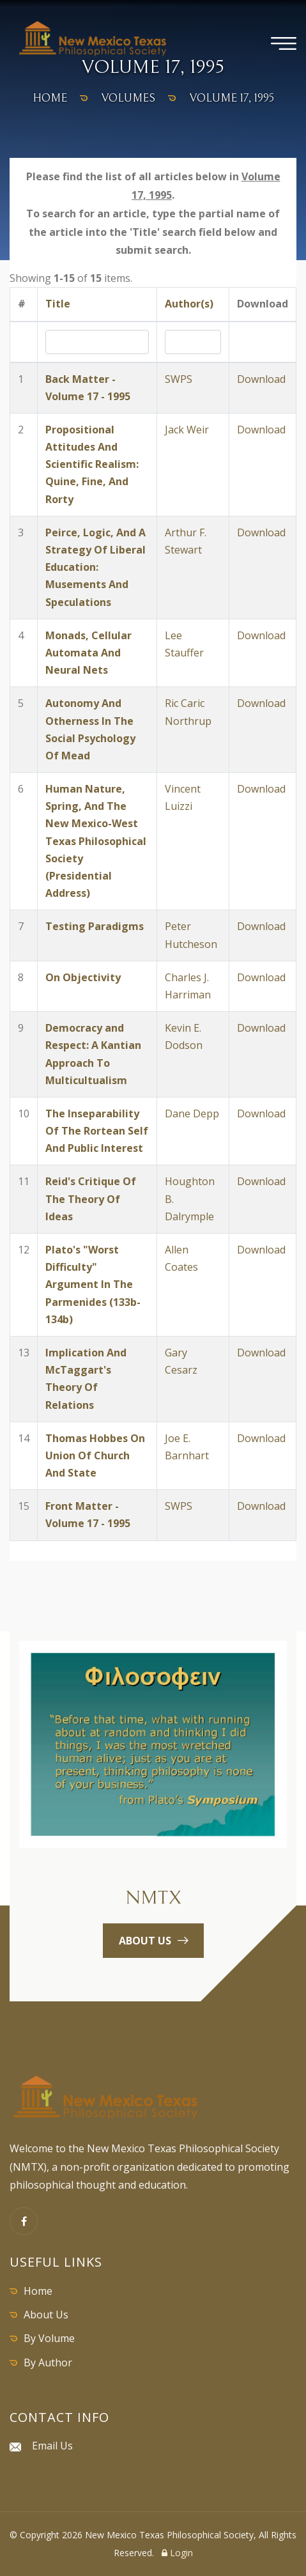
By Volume (49, 2338)
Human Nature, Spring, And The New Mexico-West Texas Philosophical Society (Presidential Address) (95, 841)
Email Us (52, 2446)
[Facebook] (24, 2221)
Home (38, 2291)
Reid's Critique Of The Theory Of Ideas (90, 1198)
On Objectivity (83, 977)
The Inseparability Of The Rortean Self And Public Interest (96, 1130)
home (50, 98)
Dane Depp (192, 1113)
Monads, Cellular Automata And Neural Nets (88, 652)
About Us (46, 2315)
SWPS (178, 379)
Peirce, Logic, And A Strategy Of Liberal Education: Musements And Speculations (95, 567)
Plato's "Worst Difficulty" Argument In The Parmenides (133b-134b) (93, 1284)
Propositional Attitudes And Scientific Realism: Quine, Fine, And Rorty (92, 464)
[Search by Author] (193, 342)
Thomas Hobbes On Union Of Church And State (95, 1455)
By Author (48, 2362)
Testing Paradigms (94, 926)
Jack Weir (187, 430)
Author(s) (189, 304)
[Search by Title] (97, 342)
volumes (128, 98)
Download (261, 379)
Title (57, 304)
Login (177, 2553)
